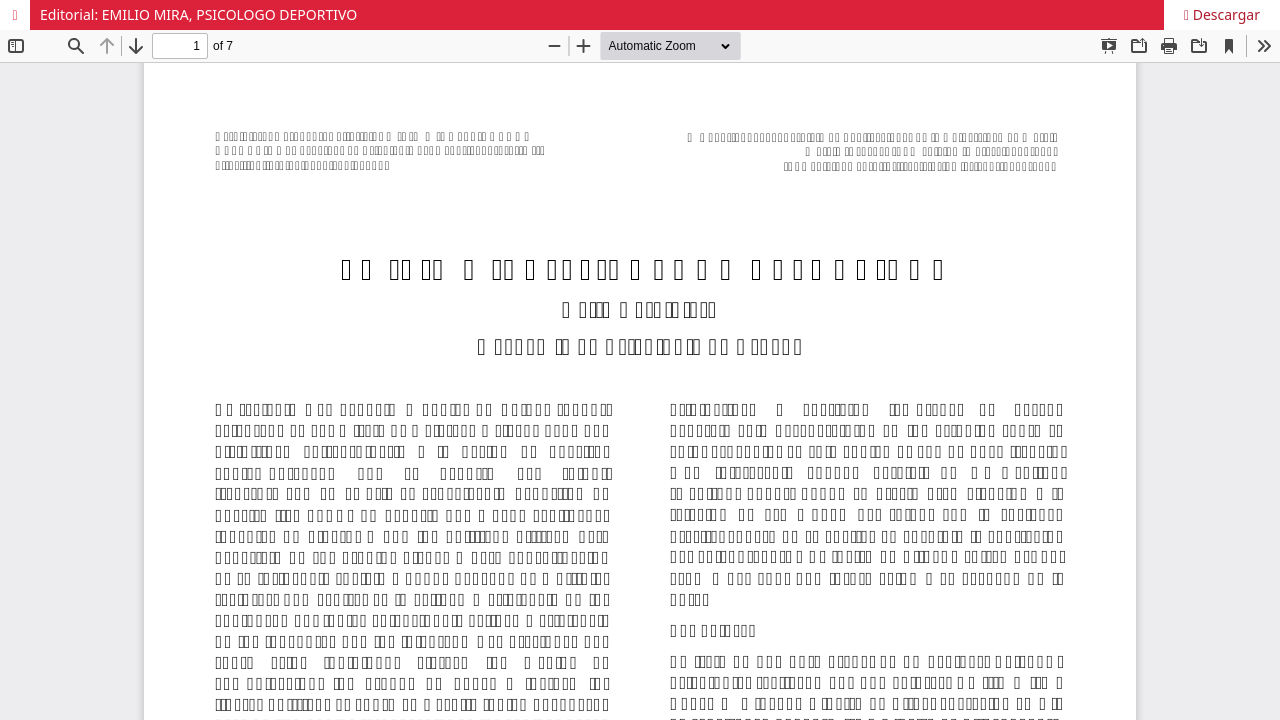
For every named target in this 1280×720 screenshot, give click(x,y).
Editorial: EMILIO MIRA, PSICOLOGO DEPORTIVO (198, 14)
